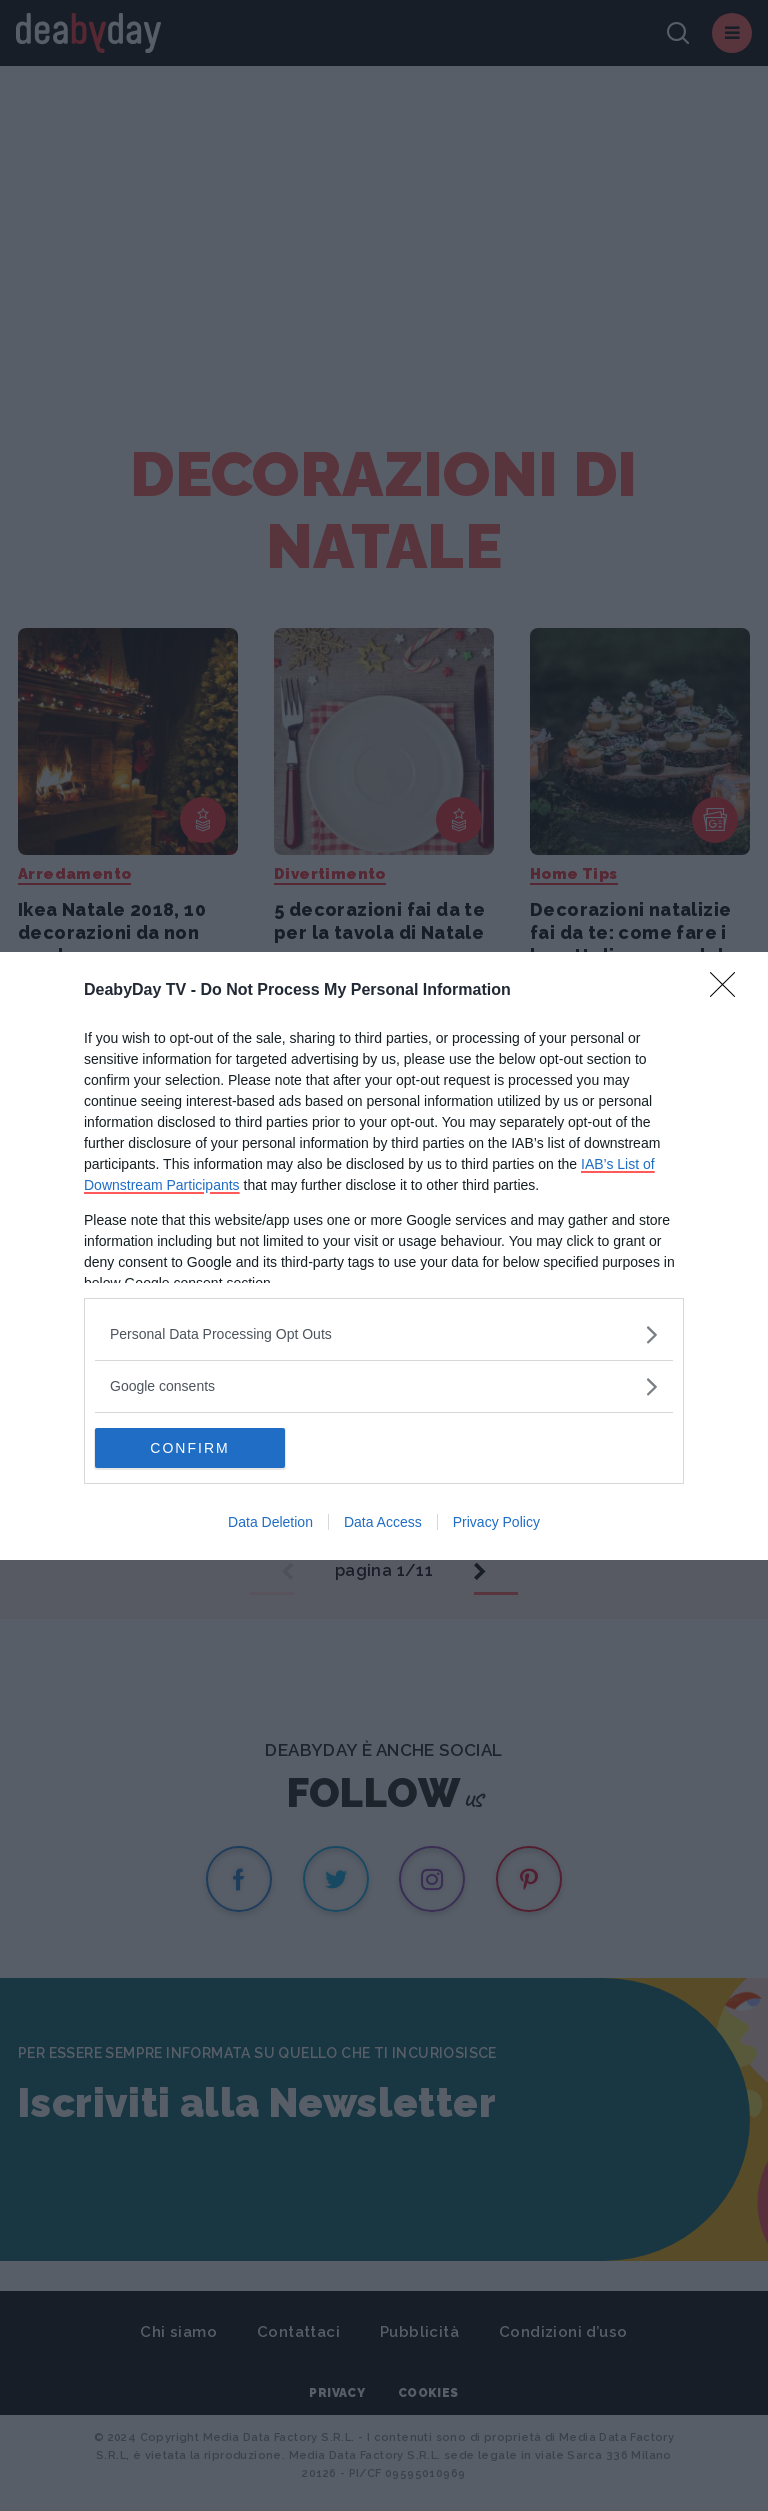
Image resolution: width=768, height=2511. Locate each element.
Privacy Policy (496, 1522)
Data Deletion (270, 1522)
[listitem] (384, 1334)
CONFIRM (189, 1448)
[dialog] (384, 1256)
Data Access (383, 1522)
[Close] (729, 991)
